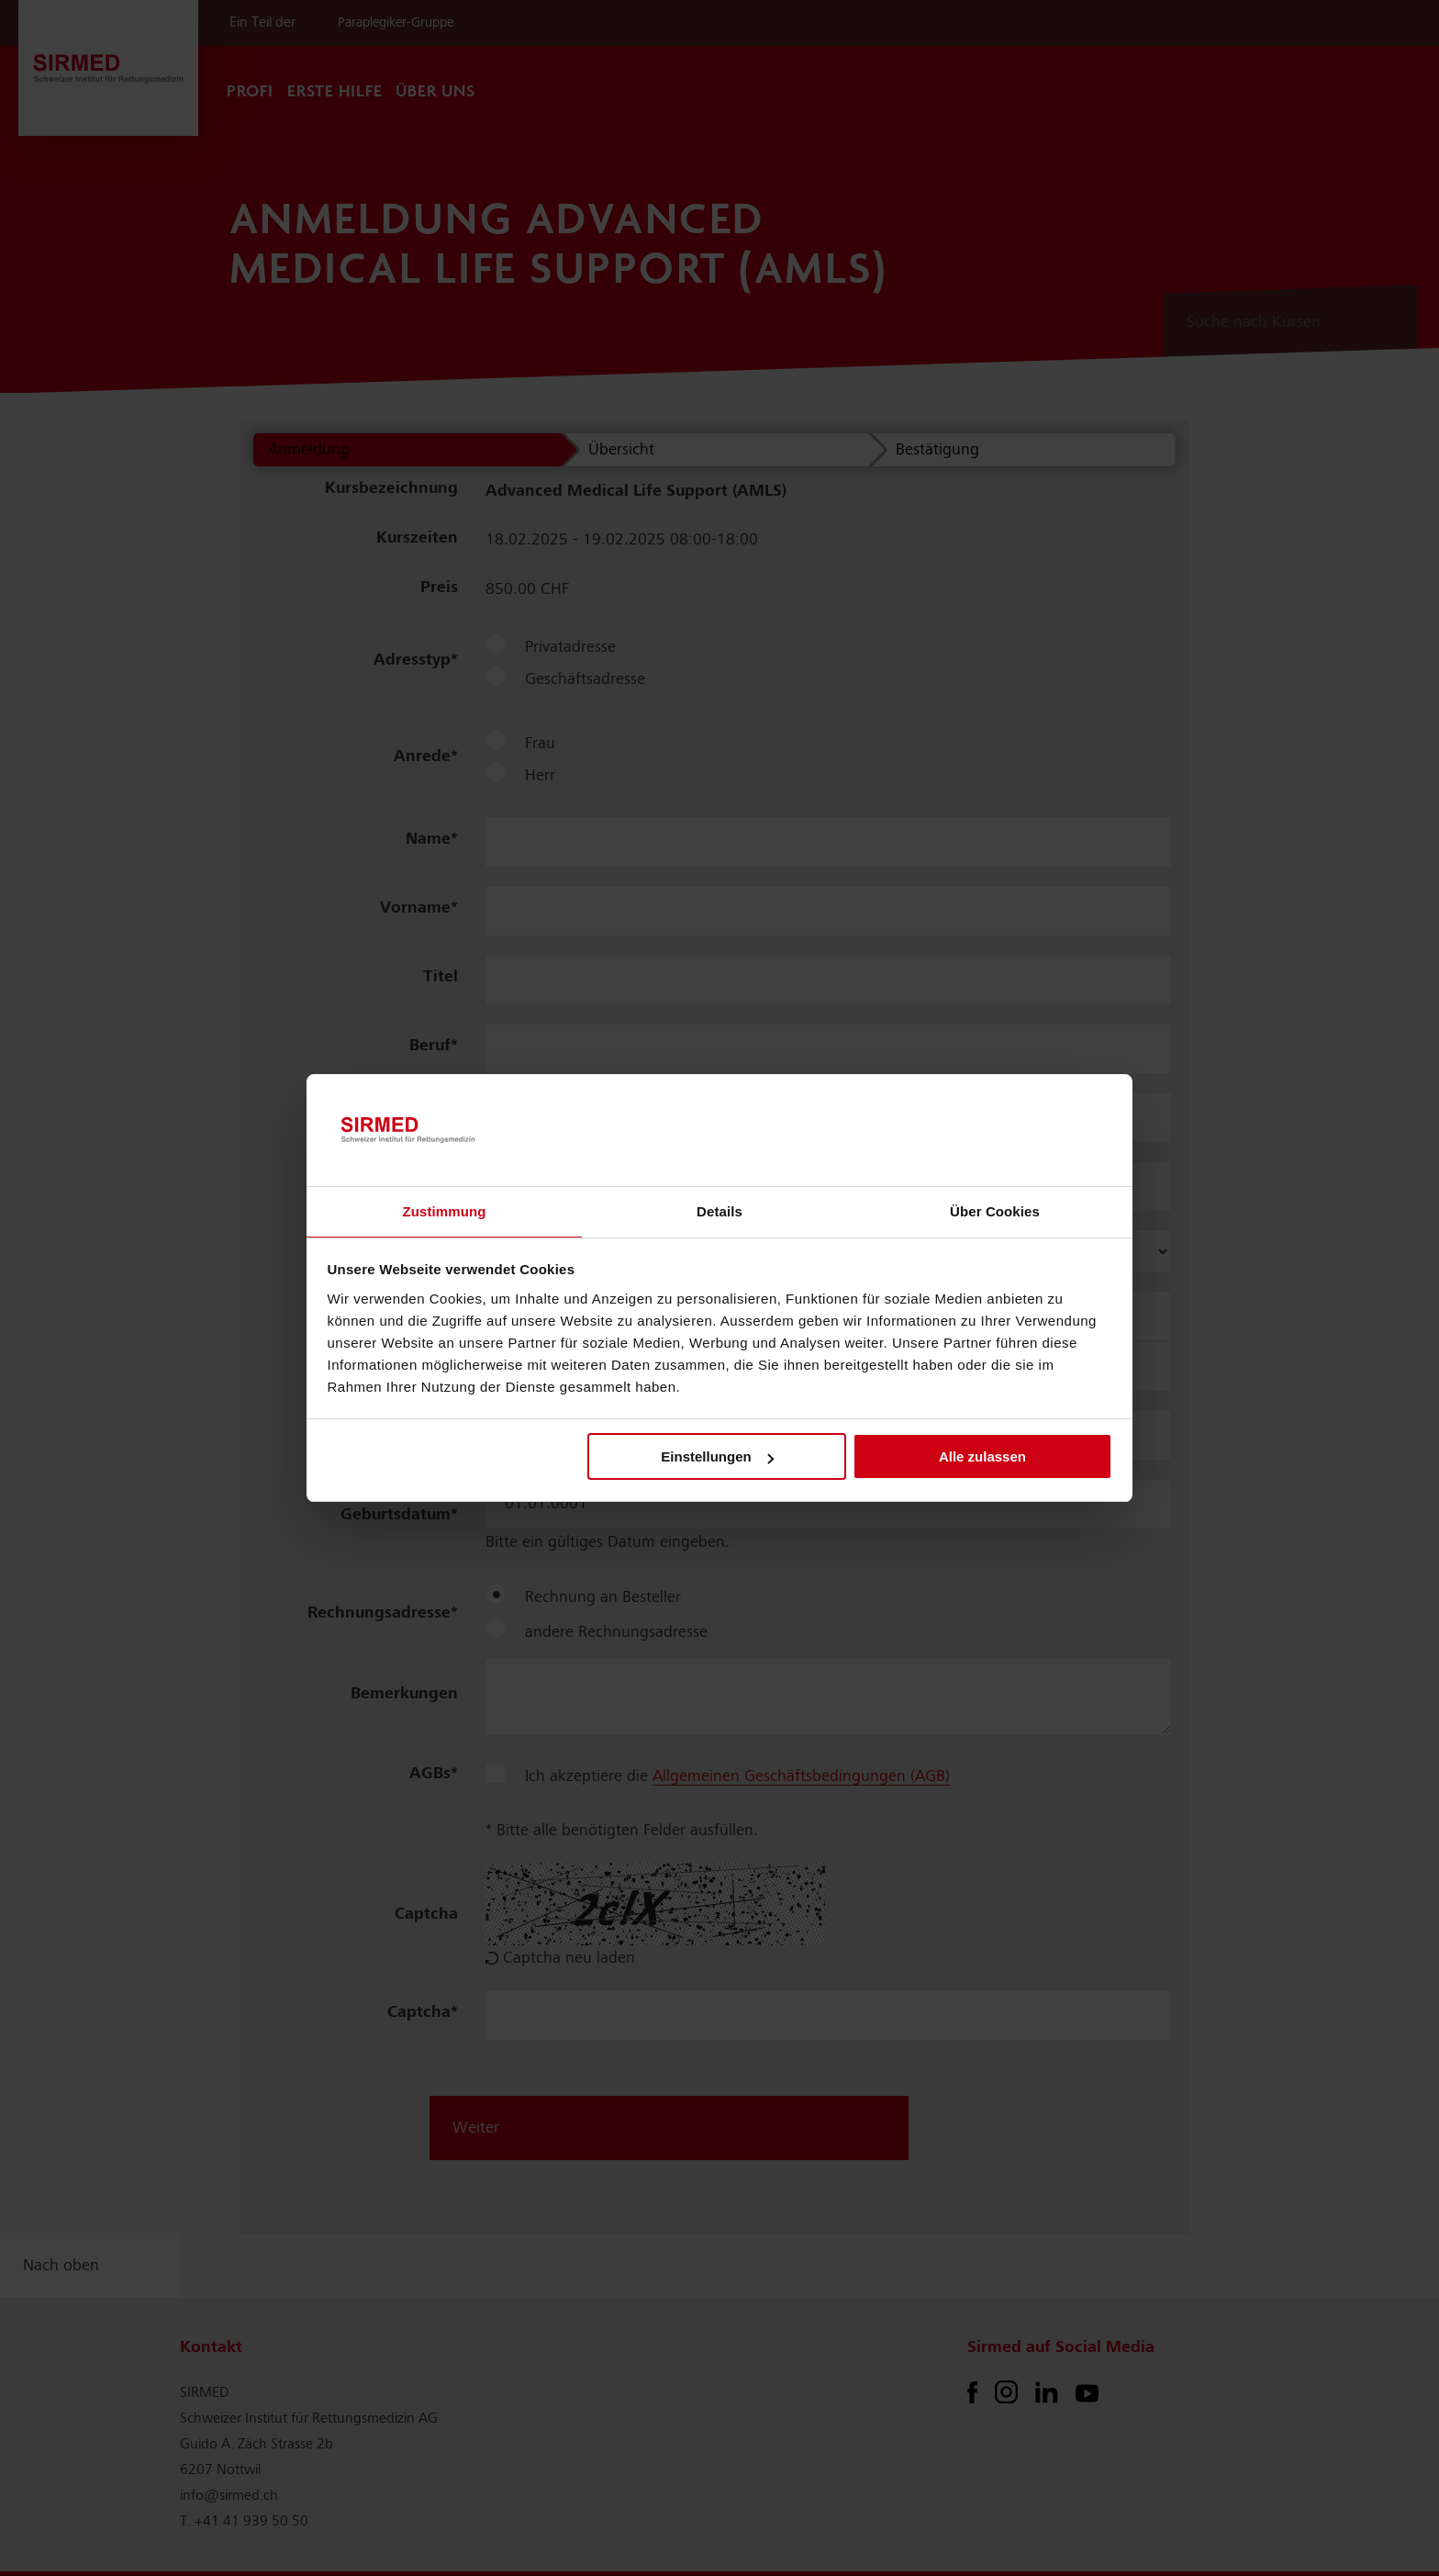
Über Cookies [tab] (995, 1211)
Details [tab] (719, 1211)
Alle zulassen (982, 1456)
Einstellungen (717, 1456)
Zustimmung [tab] (444, 1211)
